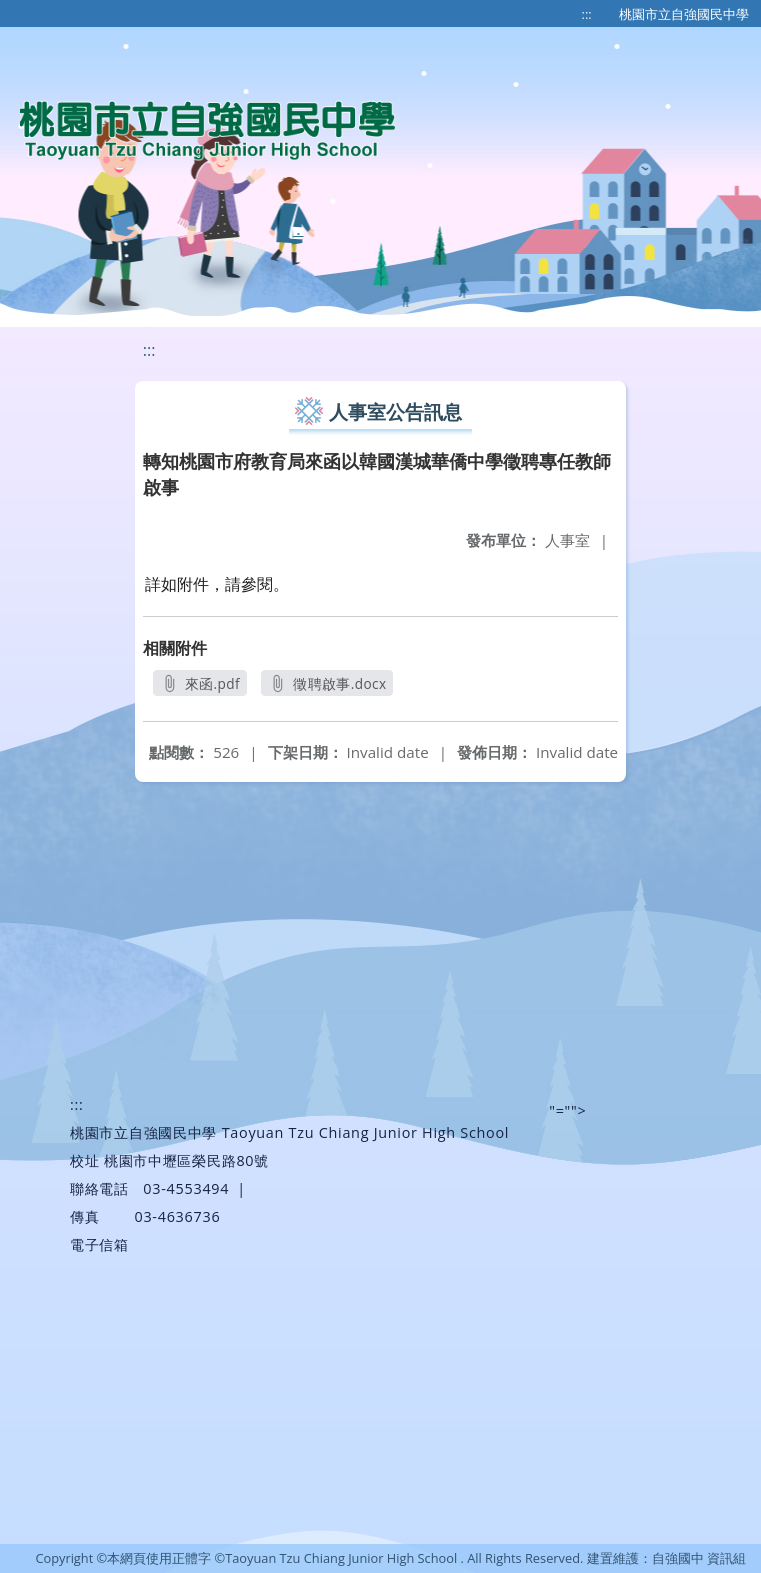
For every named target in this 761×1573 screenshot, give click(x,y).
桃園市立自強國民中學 (684, 14)
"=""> (567, 1110)
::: (587, 14)
